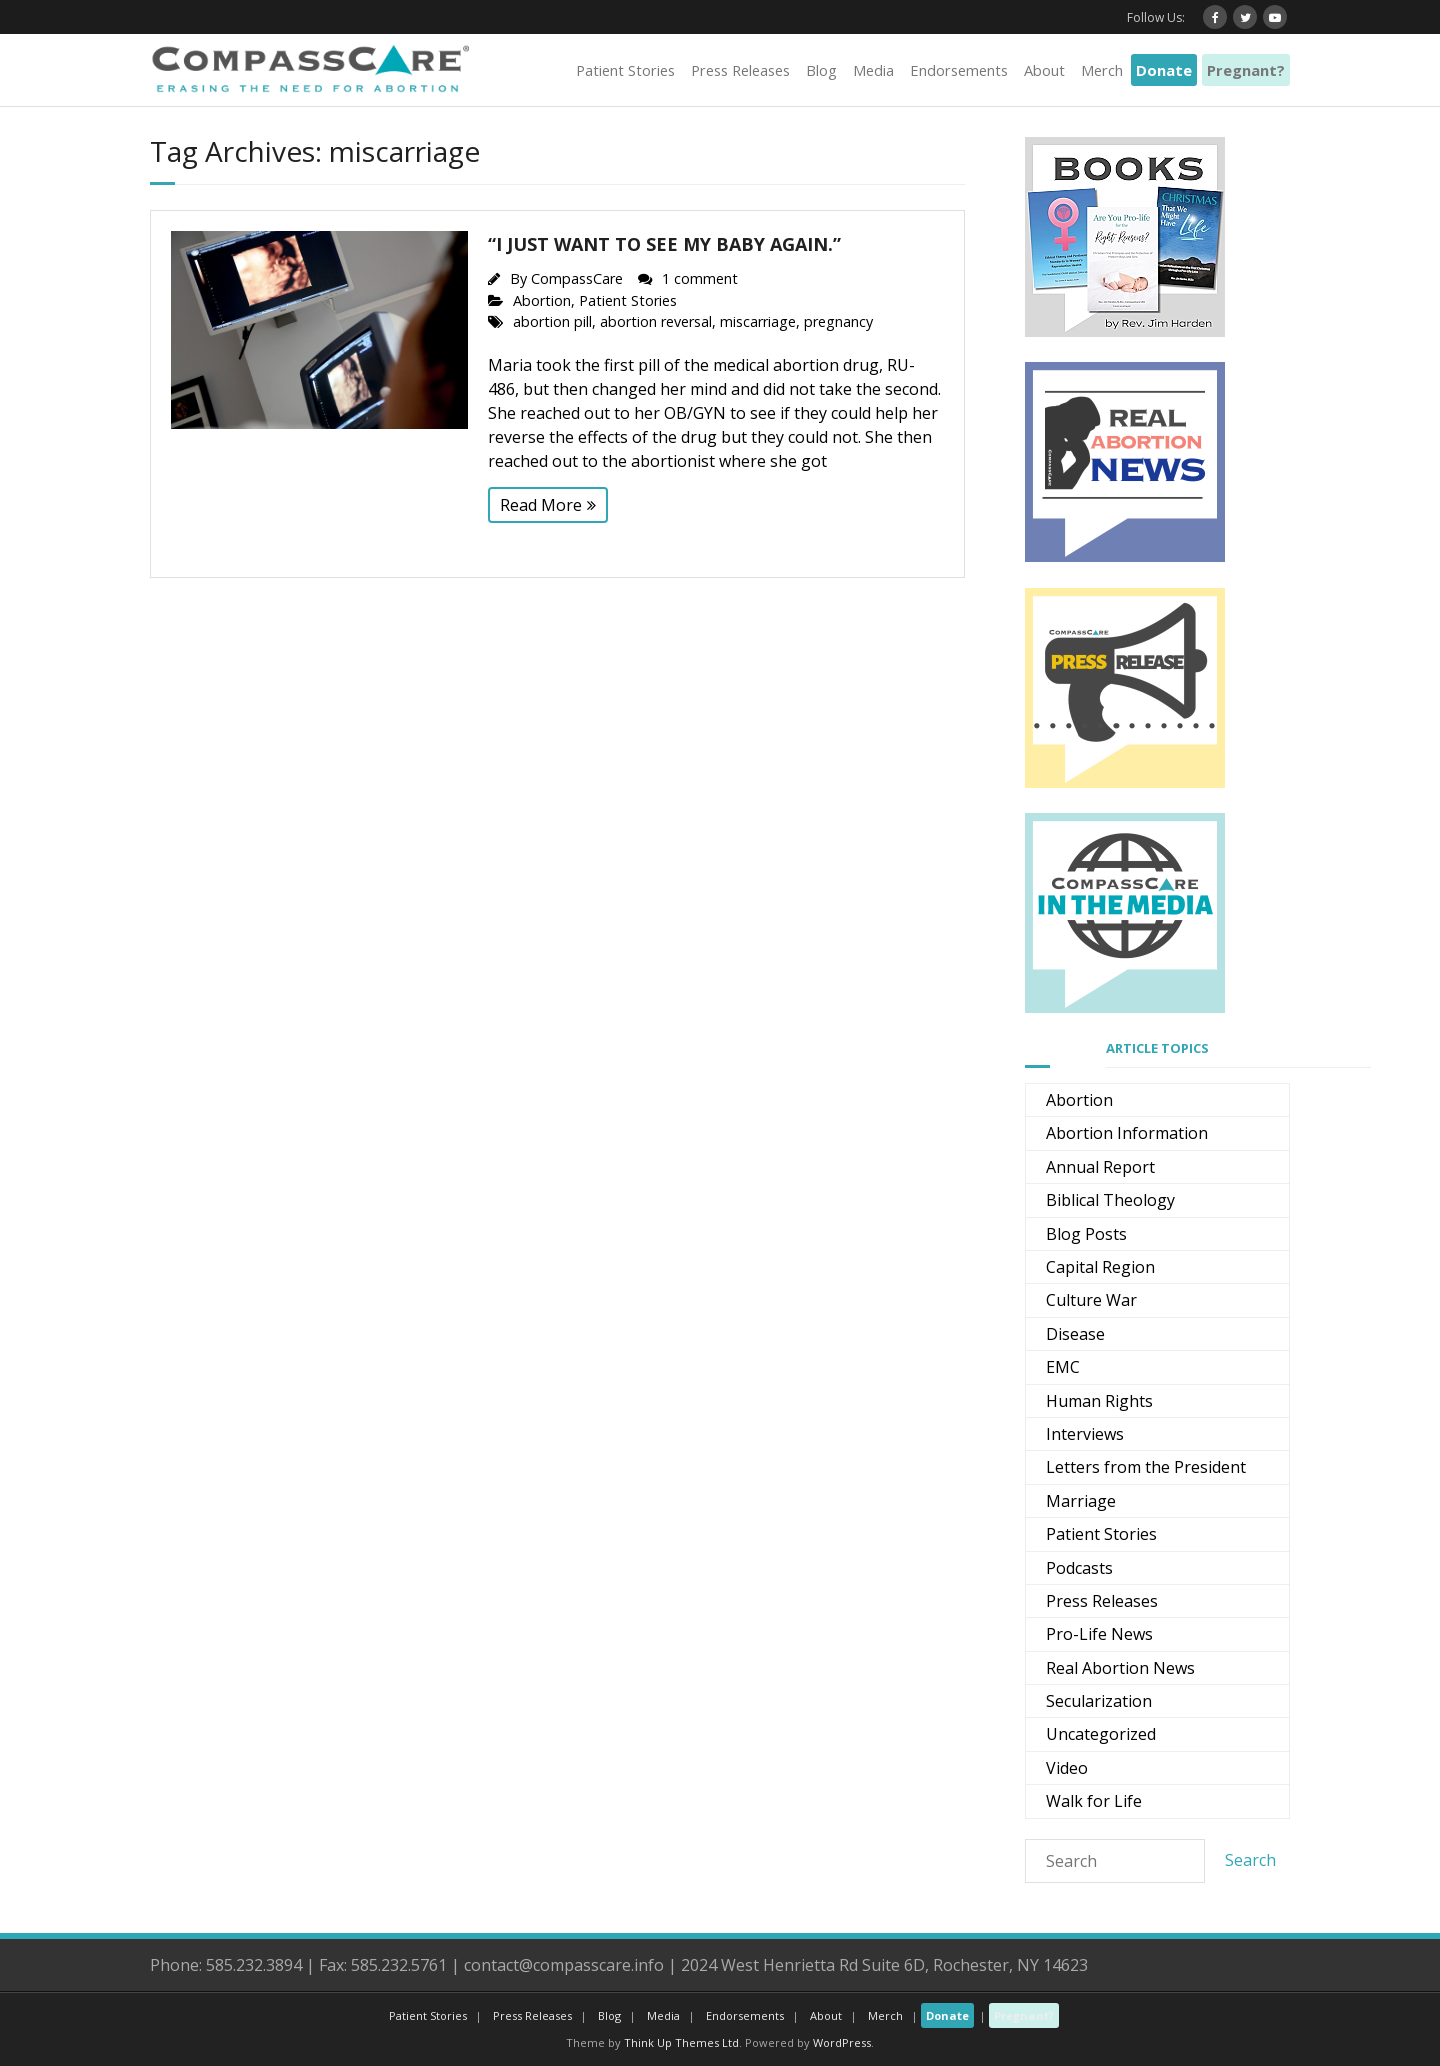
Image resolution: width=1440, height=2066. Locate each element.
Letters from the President (1146, 1467)
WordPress (842, 2042)
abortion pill (552, 321)
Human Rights (1099, 1401)
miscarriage (758, 321)
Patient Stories (625, 70)
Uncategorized (1101, 1734)
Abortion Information (1127, 1133)
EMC (1063, 1367)
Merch (1102, 70)
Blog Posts (1086, 1234)
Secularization (1099, 1701)
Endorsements (959, 70)
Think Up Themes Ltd (681, 2042)
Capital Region (1100, 1267)
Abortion (542, 300)
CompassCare (577, 278)
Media (873, 70)
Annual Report (1100, 1167)
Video (1067, 1768)
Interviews (1085, 1434)
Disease (1075, 1334)
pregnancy (838, 321)
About (1044, 70)
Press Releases (740, 70)
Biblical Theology (1110, 1200)
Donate (1164, 70)
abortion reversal (656, 321)
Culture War (1091, 1300)
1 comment (700, 278)
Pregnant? (1246, 70)
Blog (821, 70)
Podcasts (1079, 1568)
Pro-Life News (1099, 1634)
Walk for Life (1094, 1801)
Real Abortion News (1120, 1668)
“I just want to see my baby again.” (664, 244)
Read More (541, 505)
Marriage (1081, 1501)
